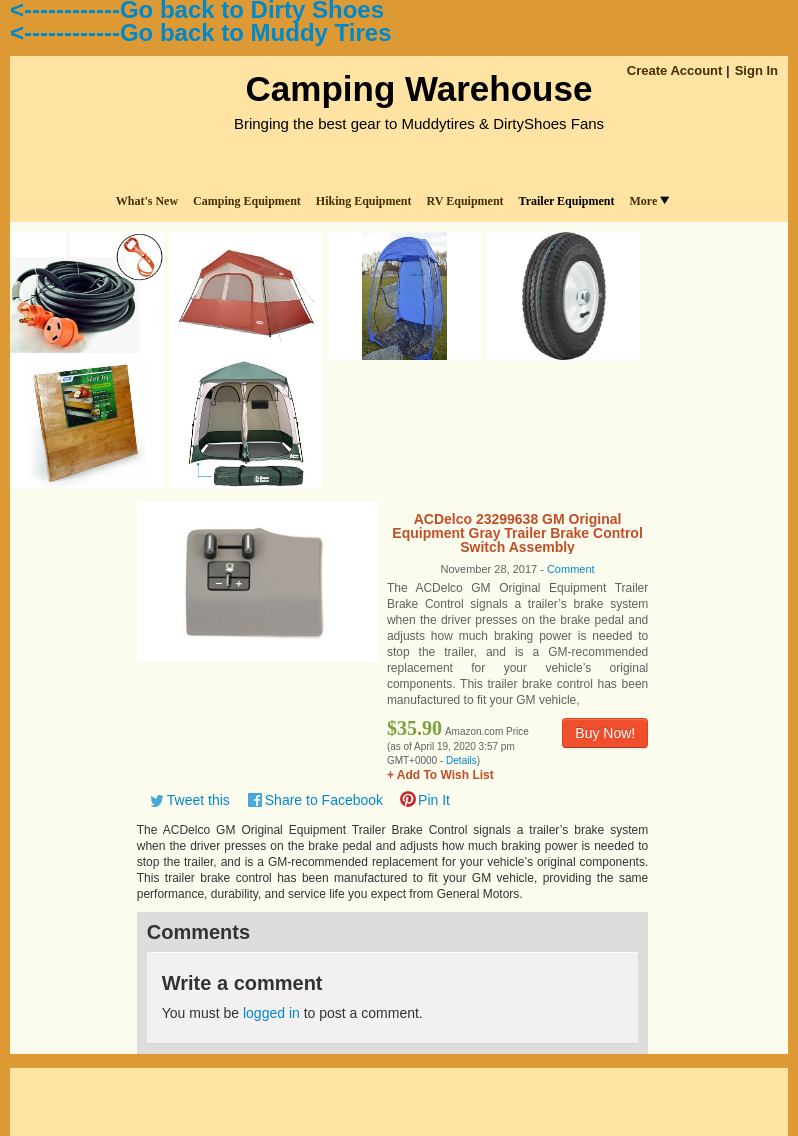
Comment (571, 569)
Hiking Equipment (364, 201)
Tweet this (198, 800)
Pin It (434, 800)
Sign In (756, 70)
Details (461, 760)
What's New (147, 201)
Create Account (675, 70)
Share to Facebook (324, 800)
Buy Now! (605, 733)
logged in (271, 1013)
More (649, 201)
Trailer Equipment (567, 201)
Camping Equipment (247, 201)
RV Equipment (465, 201)
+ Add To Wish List (440, 775)
